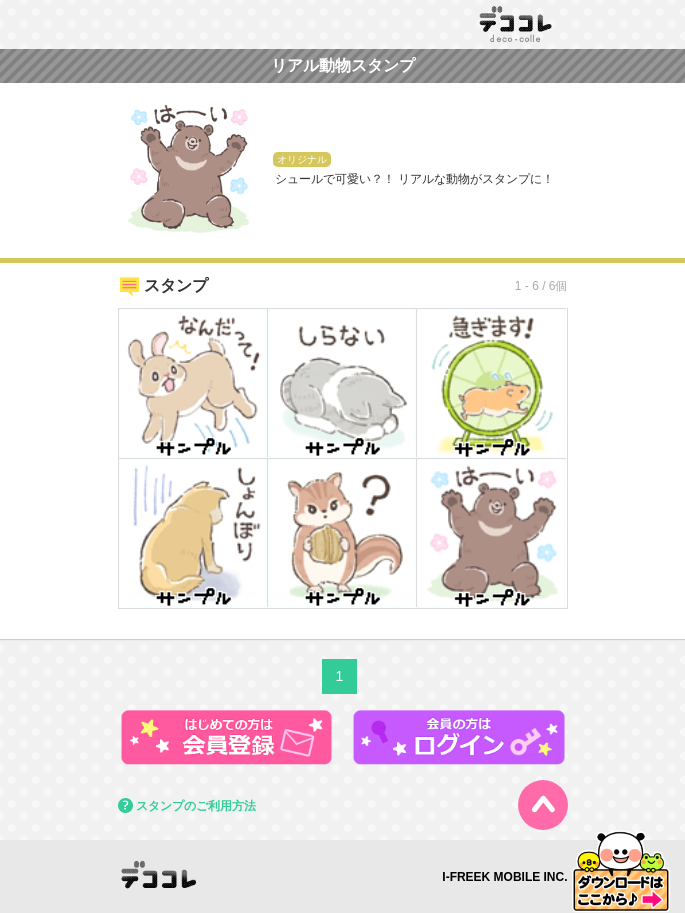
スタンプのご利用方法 (196, 806)
